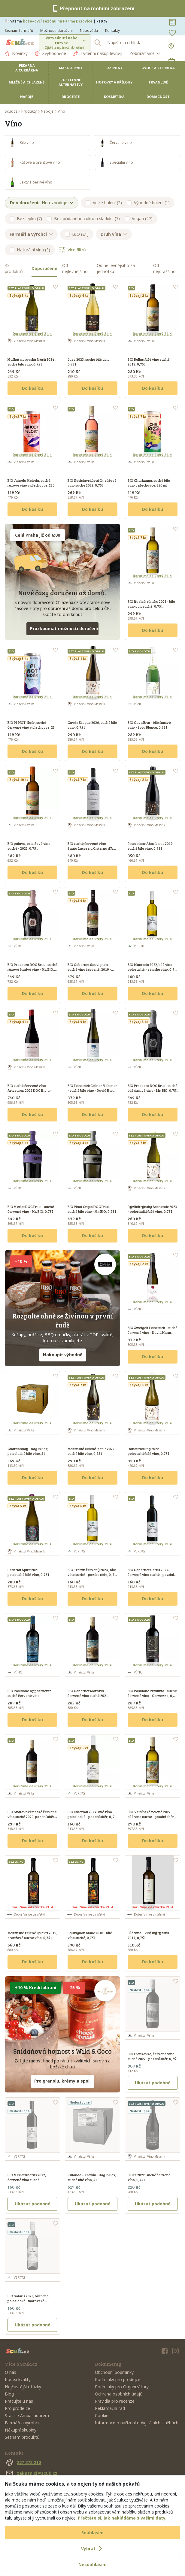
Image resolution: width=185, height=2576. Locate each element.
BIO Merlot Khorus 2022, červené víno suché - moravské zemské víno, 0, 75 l (31, 2179)
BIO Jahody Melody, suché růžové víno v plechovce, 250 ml (31, 485)
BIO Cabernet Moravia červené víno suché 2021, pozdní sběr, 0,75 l (88, 1695)
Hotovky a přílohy (114, 82)
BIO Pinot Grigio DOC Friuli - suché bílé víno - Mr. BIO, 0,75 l (92, 1209)
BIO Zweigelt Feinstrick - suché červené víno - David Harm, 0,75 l (152, 1332)
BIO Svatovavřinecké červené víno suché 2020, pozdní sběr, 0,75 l (32, 1816)
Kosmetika (114, 96)
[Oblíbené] (172, 33)
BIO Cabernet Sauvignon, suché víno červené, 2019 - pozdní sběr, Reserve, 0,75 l (90, 969)
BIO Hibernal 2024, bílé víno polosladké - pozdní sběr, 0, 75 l (92, 1816)
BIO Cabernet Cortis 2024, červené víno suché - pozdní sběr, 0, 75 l (151, 1574)
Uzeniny (114, 67)
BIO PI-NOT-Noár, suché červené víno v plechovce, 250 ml (32, 727)
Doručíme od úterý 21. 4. (32, 334)
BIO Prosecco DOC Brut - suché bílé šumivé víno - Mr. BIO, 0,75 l (152, 1088)
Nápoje (26, 96)
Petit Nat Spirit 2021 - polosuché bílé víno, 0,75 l (28, 1572)
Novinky (16, 53)
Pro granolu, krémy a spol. (62, 2081)
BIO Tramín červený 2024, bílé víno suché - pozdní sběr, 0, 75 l (92, 1574)
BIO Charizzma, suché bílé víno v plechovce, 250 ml (149, 482)
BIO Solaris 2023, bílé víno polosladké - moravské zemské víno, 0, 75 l (28, 2300)
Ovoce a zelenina (158, 67)
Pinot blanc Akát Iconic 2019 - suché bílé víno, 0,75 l (151, 846)
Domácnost (158, 96)
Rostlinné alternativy (71, 82)
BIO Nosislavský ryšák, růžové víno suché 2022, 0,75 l (92, 482)
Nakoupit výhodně (62, 1355)
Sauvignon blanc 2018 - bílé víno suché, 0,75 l (90, 1935)
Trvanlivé (158, 82)
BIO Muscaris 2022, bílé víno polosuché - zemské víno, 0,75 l (152, 969)
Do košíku (32, 388)
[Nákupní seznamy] (172, 22)
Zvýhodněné (50, 53)
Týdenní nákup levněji (97, 53)
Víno (61, 111)
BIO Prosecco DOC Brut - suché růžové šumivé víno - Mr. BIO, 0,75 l (32, 969)
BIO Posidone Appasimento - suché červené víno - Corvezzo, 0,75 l (31, 1695)
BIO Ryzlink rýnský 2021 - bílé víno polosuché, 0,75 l (151, 603)
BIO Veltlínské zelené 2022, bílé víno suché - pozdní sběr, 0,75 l (151, 1816)
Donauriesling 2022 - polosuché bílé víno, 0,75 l (148, 1451)
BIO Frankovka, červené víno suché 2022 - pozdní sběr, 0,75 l (152, 2056)
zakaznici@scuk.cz (31, 2473)
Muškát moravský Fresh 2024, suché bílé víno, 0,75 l (32, 361)
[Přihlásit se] (172, 46)
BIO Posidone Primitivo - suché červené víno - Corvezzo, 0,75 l (152, 1695)
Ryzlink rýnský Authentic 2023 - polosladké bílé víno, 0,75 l (152, 1209)
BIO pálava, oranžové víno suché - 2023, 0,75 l (29, 846)
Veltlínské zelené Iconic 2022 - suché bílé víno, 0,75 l (92, 1451)
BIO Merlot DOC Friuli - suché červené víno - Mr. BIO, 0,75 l (31, 1209)
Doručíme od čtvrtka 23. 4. (32, 1907)
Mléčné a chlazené (26, 82)
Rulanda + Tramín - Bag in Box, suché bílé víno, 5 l (92, 2177)
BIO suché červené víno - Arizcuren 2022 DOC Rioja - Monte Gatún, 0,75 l (30, 1090)
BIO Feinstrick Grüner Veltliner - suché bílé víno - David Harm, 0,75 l (92, 1090)
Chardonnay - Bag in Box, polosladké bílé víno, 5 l (28, 1451)
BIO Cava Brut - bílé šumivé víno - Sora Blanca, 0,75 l (149, 725)
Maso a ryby (70, 67)
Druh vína (114, 234)
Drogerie (71, 96)
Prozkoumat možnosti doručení (64, 628)
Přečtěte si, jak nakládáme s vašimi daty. (122, 2518)
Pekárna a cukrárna (26, 67)
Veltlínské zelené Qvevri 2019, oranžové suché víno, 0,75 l (32, 1935)
